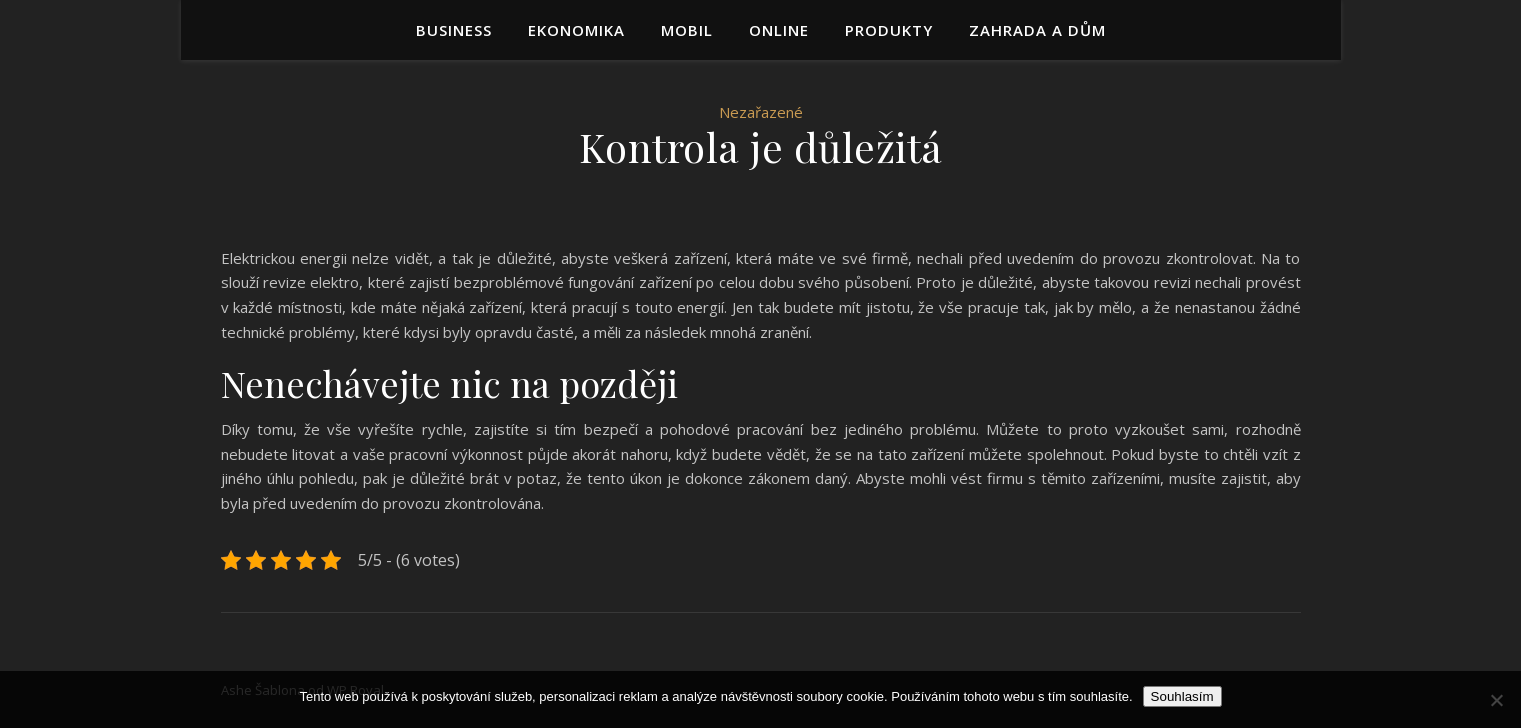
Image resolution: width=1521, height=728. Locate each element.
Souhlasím (1182, 696)
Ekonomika (576, 30)
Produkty (889, 30)
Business (454, 30)
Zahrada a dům (1037, 30)
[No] (1496, 700)
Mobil (687, 30)
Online (779, 30)
